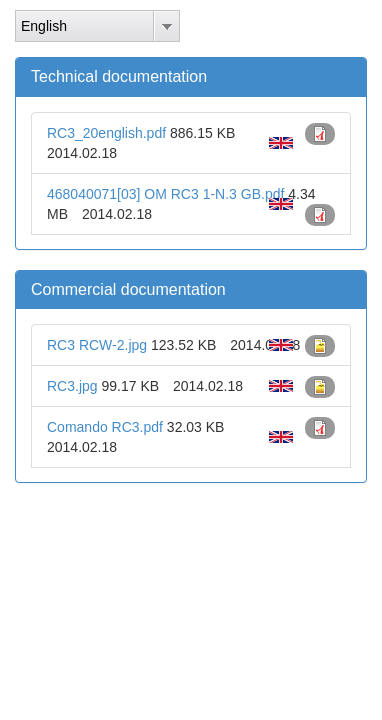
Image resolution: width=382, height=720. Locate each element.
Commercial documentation (128, 289)
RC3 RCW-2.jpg (97, 345)
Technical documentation (119, 76)
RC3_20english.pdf (106, 133)
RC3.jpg (72, 386)
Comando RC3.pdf (105, 427)
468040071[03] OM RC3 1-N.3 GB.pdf (165, 194)
